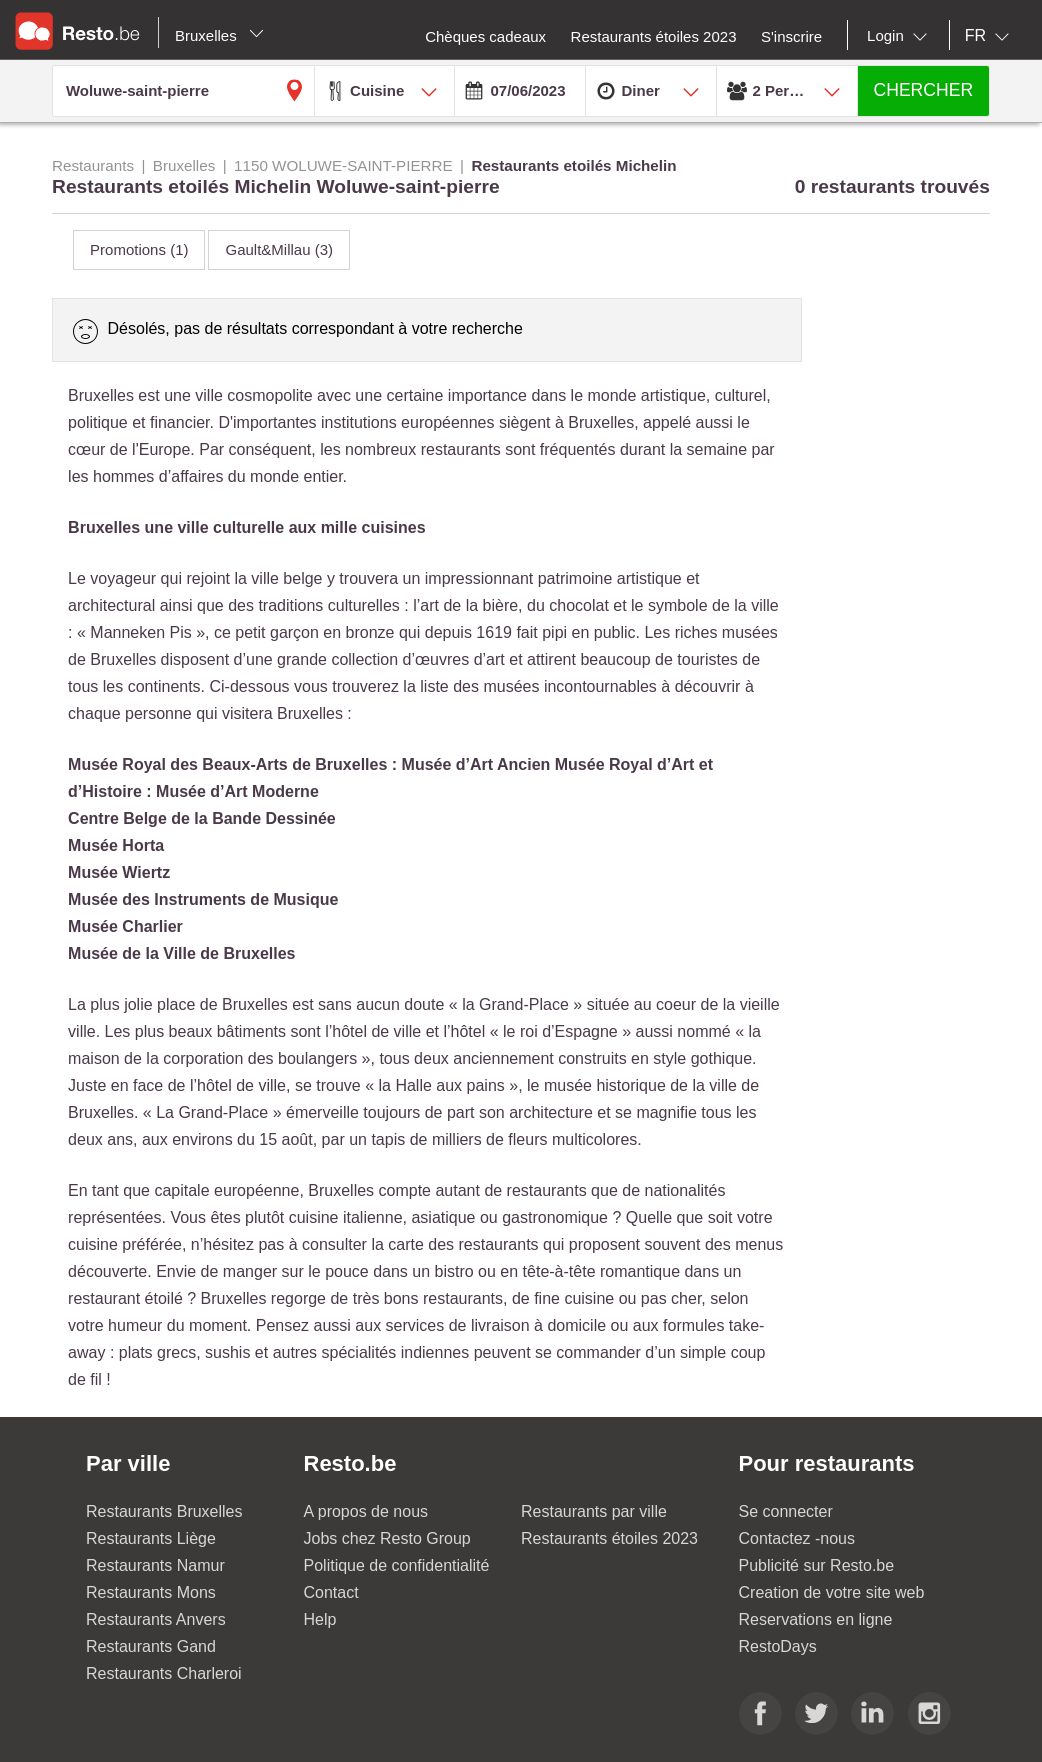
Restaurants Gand (151, 1646)
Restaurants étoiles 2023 (609, 1538)
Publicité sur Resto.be (817, 1565)
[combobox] (901, 36)
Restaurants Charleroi (164, 1673)
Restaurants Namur (155, 1565)
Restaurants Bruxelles (164, 1511)
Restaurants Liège (151, 1538)
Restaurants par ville (594, 1511)
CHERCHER (923, 90)
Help (320, 1619)
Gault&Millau (279, 249)
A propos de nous (366, 1511)
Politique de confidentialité (397, 1565)
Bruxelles (219, 35)
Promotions (139, 249)
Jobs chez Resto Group (387, 1538)
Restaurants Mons (151, 1592)
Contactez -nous (797, 1538)
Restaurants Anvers (156, 1619)
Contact (331, 1592)
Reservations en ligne (816, 1619)
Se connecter (786, 1511)
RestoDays (778, 1646)
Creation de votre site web (832, 1592)
